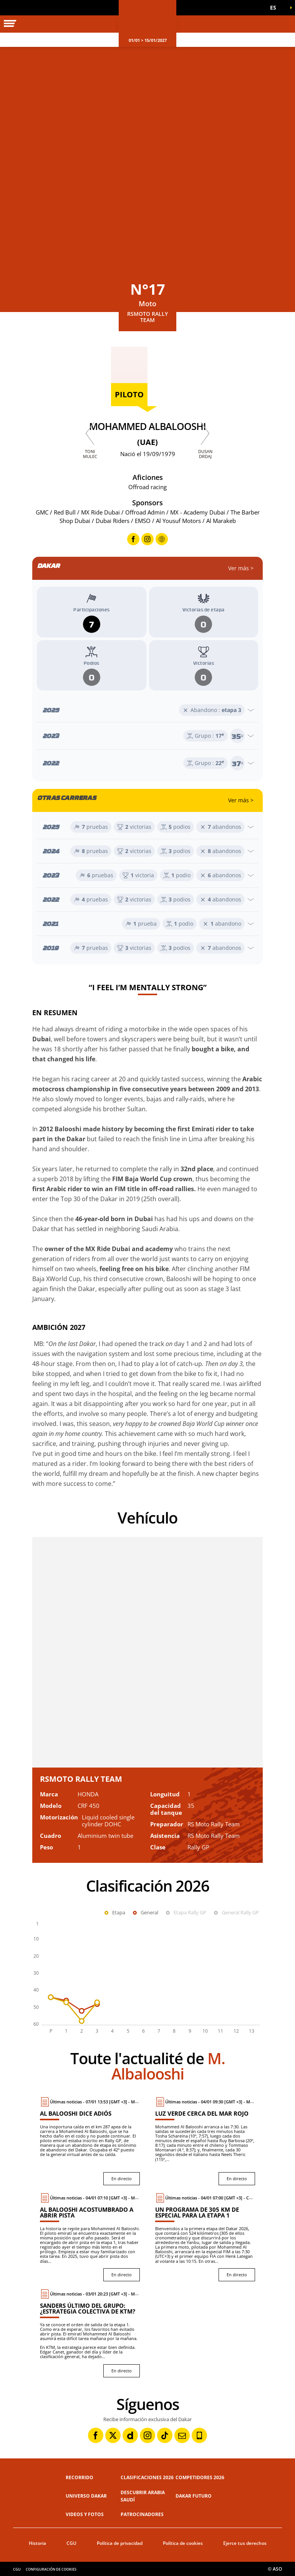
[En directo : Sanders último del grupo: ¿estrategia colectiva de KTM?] (90, 2333)
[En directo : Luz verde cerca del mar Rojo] (205, 2141)
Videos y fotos (85, 2514)
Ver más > (241, 568)
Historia (37, 2543)
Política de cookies (183, 2543)
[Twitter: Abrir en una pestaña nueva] (113, 2435)
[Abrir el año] (147, 710)
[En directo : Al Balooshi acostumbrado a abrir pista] (90, 2237)
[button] (276, 7)
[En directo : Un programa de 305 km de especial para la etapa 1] (205, 2237)
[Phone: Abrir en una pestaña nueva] (199, 2435)
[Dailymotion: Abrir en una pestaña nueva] (130, 2435)
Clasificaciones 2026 (147, 2477)
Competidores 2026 (200, 2477)
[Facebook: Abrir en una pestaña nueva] (95, 2435)
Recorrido (79, 2477)
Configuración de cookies (51, 2569)
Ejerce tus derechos (245, 2543)
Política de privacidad (120, 2543)
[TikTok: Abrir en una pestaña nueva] (164, 2435)
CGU (71, 2543)
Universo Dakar (86, 2496)
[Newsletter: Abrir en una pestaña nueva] (182, 2435)
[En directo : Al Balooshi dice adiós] (90, 2141)
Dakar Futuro (194, 2496)
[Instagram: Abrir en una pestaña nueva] (147, 2435)
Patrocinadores (142, 2514)
